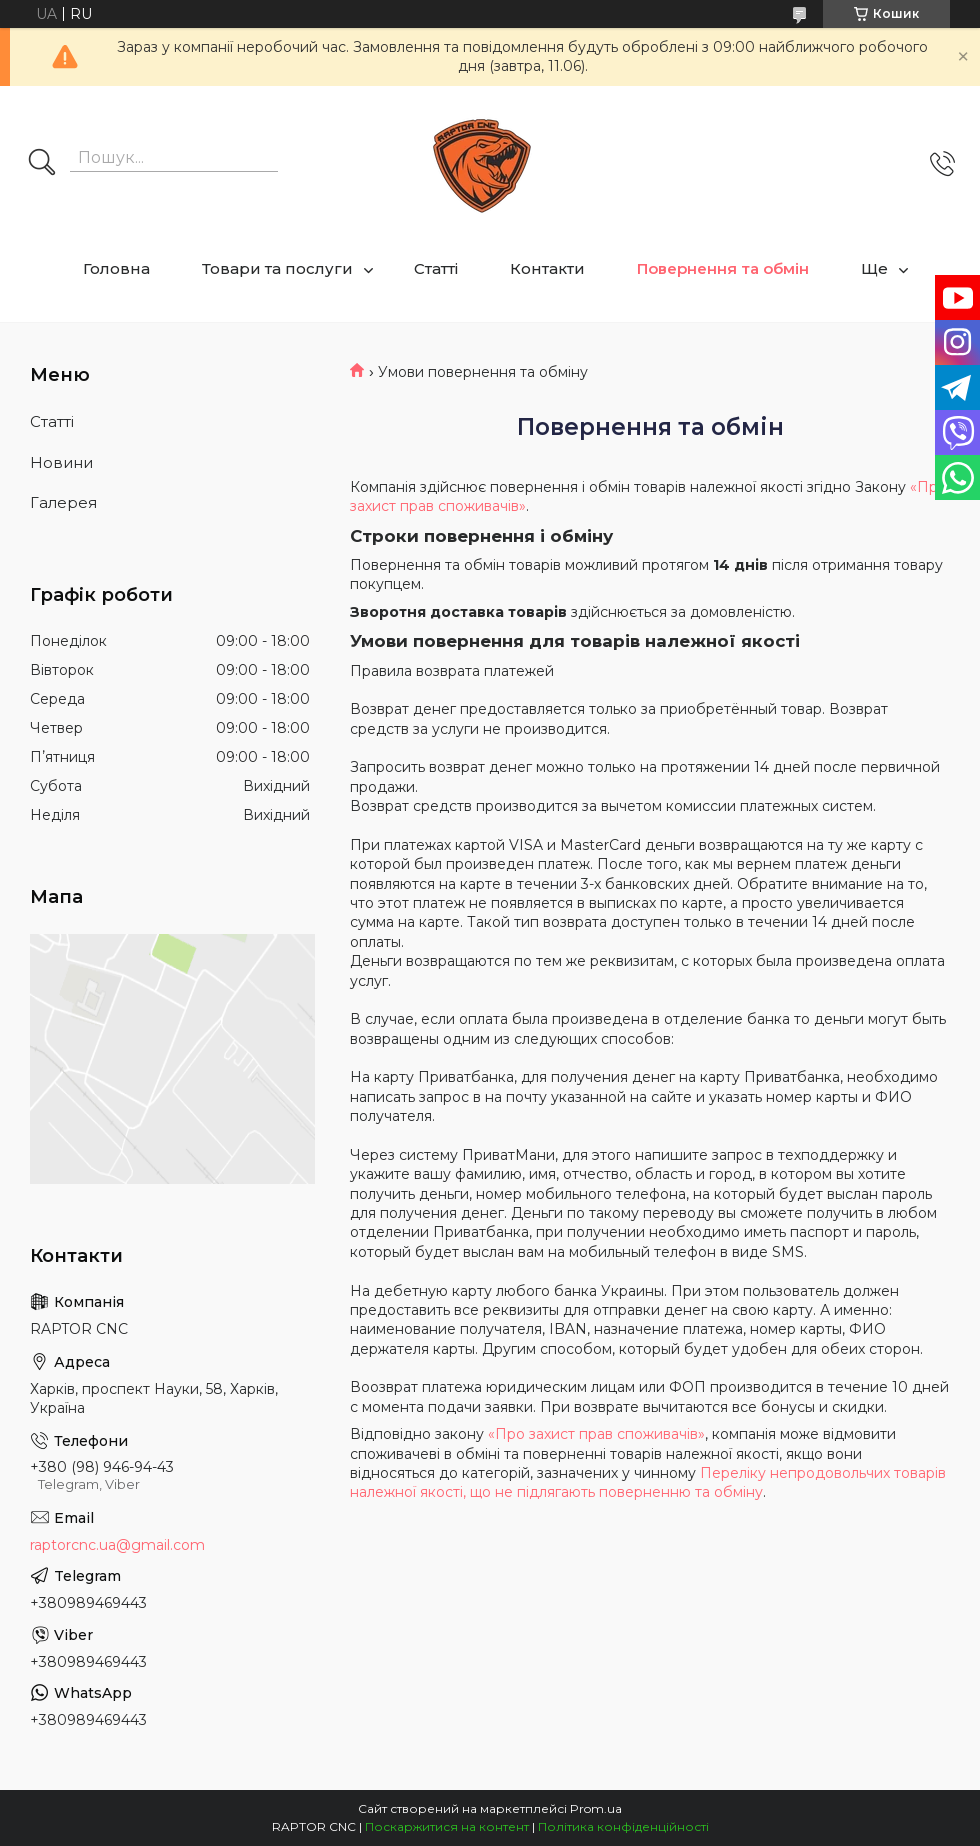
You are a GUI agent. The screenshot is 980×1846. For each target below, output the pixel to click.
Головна (116, 268)
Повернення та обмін (723, 268)
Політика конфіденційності (623, 1826)
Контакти (547, 268)
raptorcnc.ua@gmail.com (117, 1545)
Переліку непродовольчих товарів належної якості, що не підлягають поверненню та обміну (648, 1482)
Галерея (63, 502)
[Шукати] (42, 164)
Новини (61, 462)
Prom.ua (596, 1808)
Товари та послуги (277, 268)
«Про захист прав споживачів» (596, 1434)
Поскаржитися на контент (447, 1826)
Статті (436, 268)
